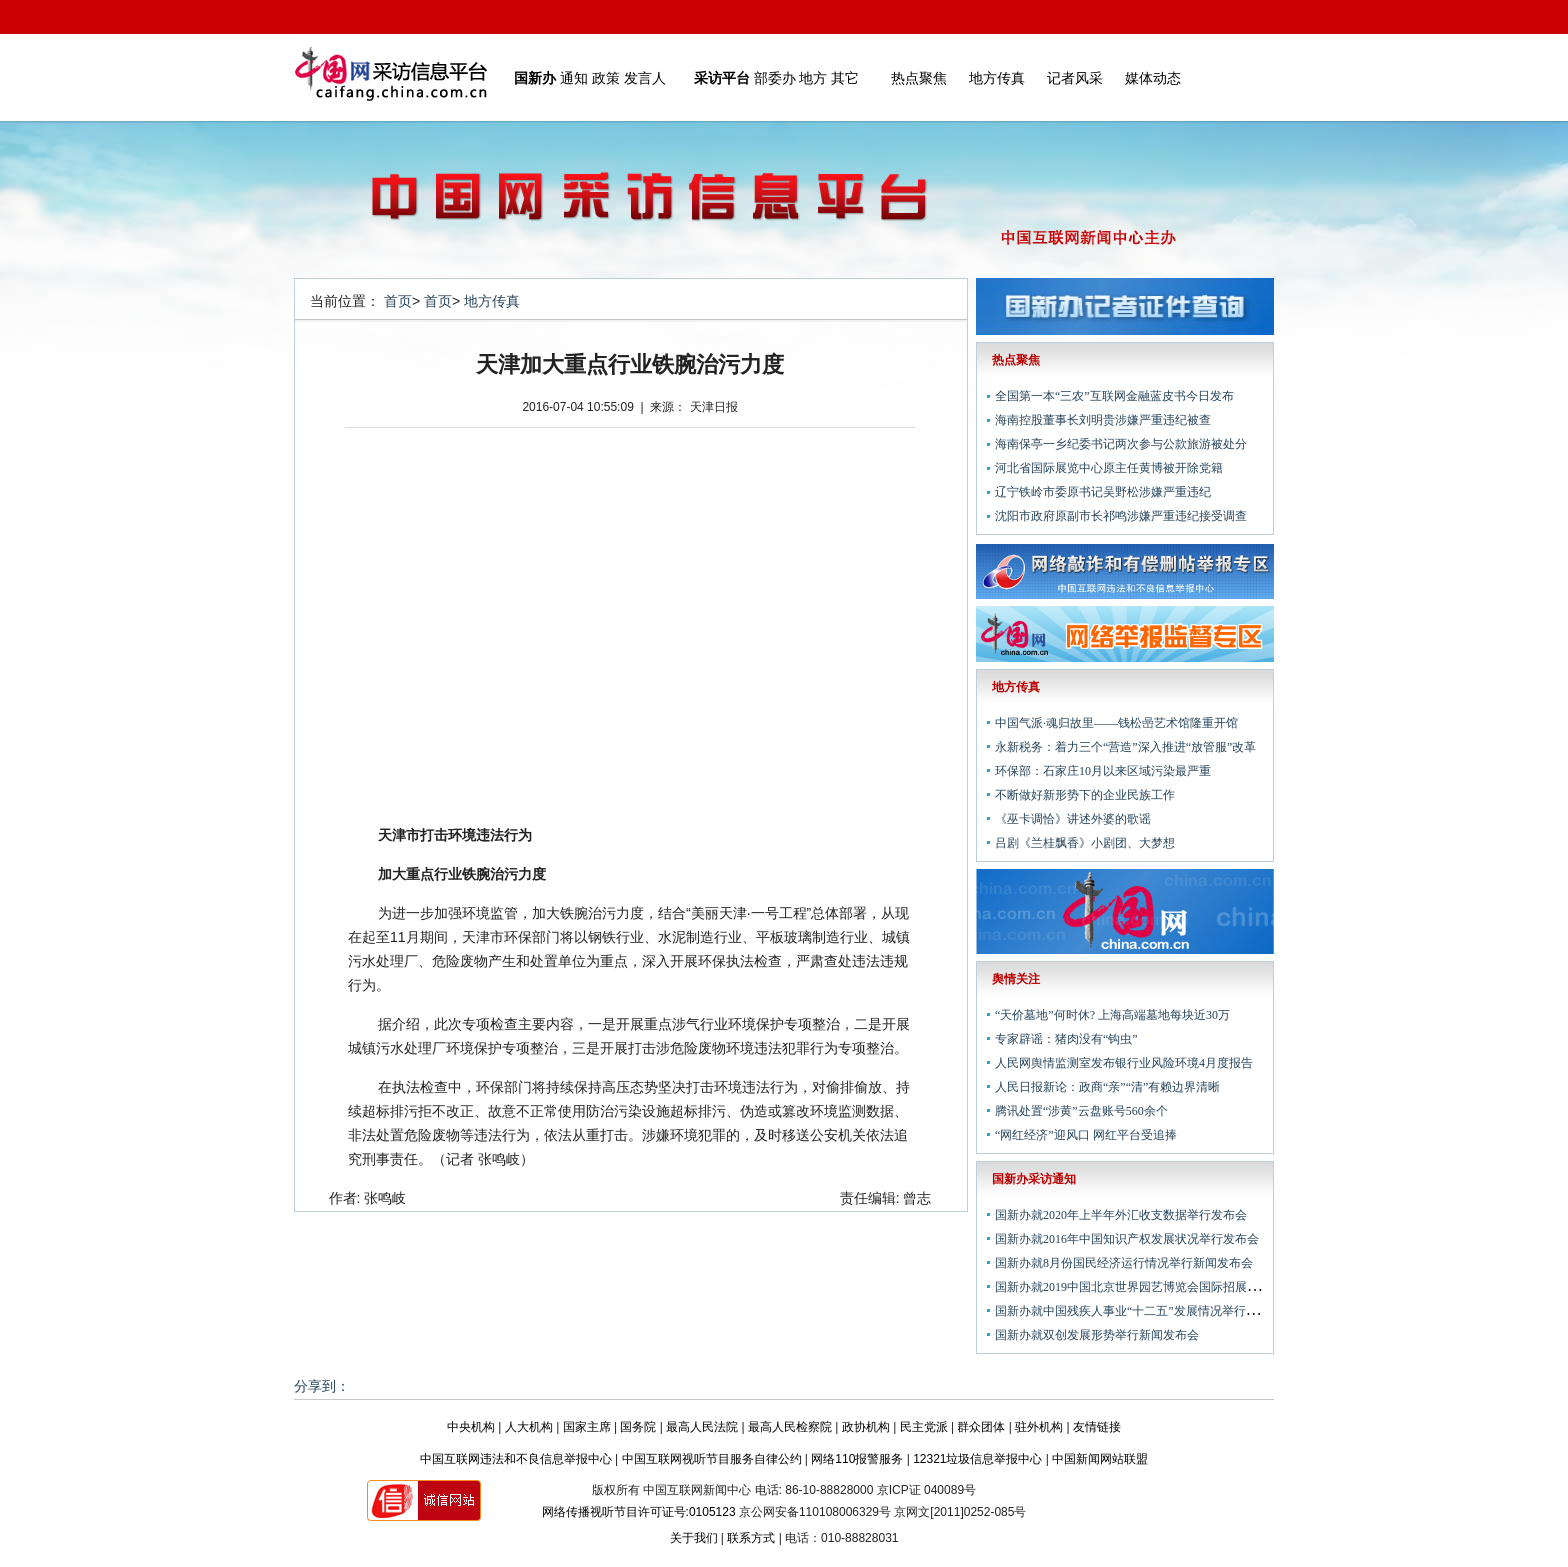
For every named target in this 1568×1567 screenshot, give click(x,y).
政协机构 (866, 1427)
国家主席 (587, 1427)
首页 (398, 301)
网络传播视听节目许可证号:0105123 (639, 1512)
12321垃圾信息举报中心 (977, 1459)
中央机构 (471, 1427)
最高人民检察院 (790, 1427)
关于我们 (694, 1538)
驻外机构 (1039, 1427)
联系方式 (751, 1538)
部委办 (775, 78)
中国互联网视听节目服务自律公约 (712, 1459)
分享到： (322, 1386)
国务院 (638, 1427)
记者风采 (1075, 78)
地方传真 (997, 78)
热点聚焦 (919, 78)
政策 (606, 78)
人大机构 (529, 1427)
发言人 (645, 78)
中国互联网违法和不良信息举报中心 (516, 1459)
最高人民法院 (702, 1427)
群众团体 (981, 1427)
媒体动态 (1153, 78)
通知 (574, 78)
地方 (813, 78)
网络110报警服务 (857, 1459)
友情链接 (1097, 1427)
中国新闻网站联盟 (1100, 1459)
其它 (845, 78)
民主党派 (924, 1427)
